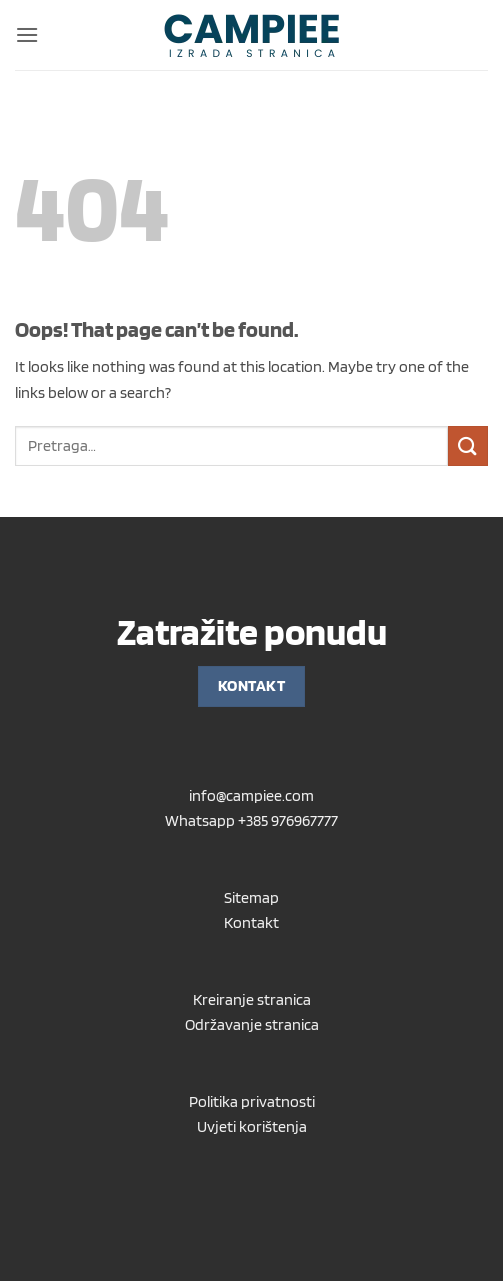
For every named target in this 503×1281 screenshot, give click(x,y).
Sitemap (251, 897)
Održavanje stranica (252, 1024)
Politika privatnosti (252, 1101)
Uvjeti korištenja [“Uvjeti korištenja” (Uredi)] (252, 1126)
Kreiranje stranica (252, 999)
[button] (27, 34)
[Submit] (468, 445)
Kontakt (251, 922)
